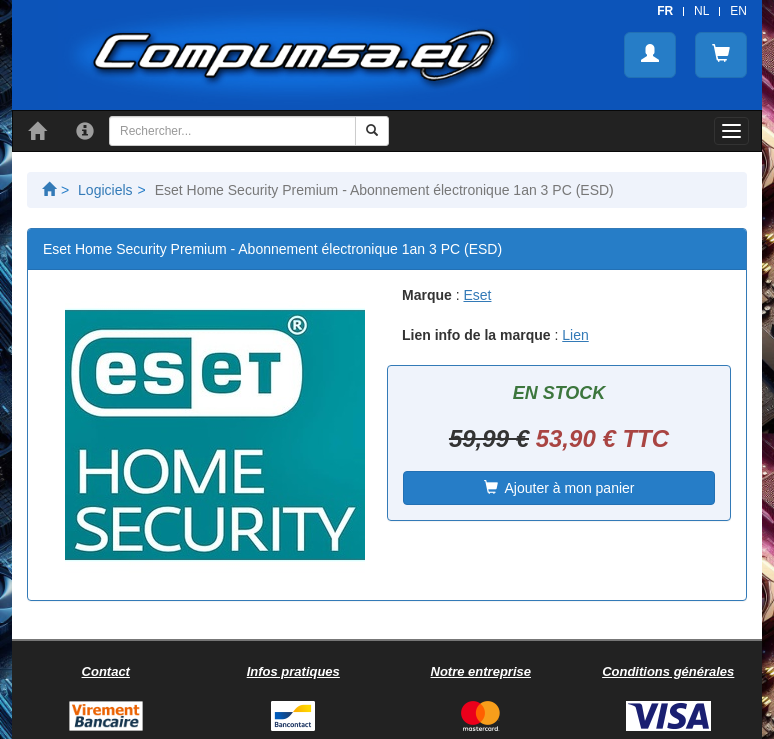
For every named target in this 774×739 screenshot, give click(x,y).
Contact (106, 671)
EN (738, 11)
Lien (575, 335)
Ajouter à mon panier (559, 488)
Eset (477, 295)
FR (665, 11)
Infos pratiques (293, 671)
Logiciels (105, 190)
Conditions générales (668, 671)
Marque (427, 295)
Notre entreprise (481, 671)
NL (701, 11)
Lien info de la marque (476, 335)
